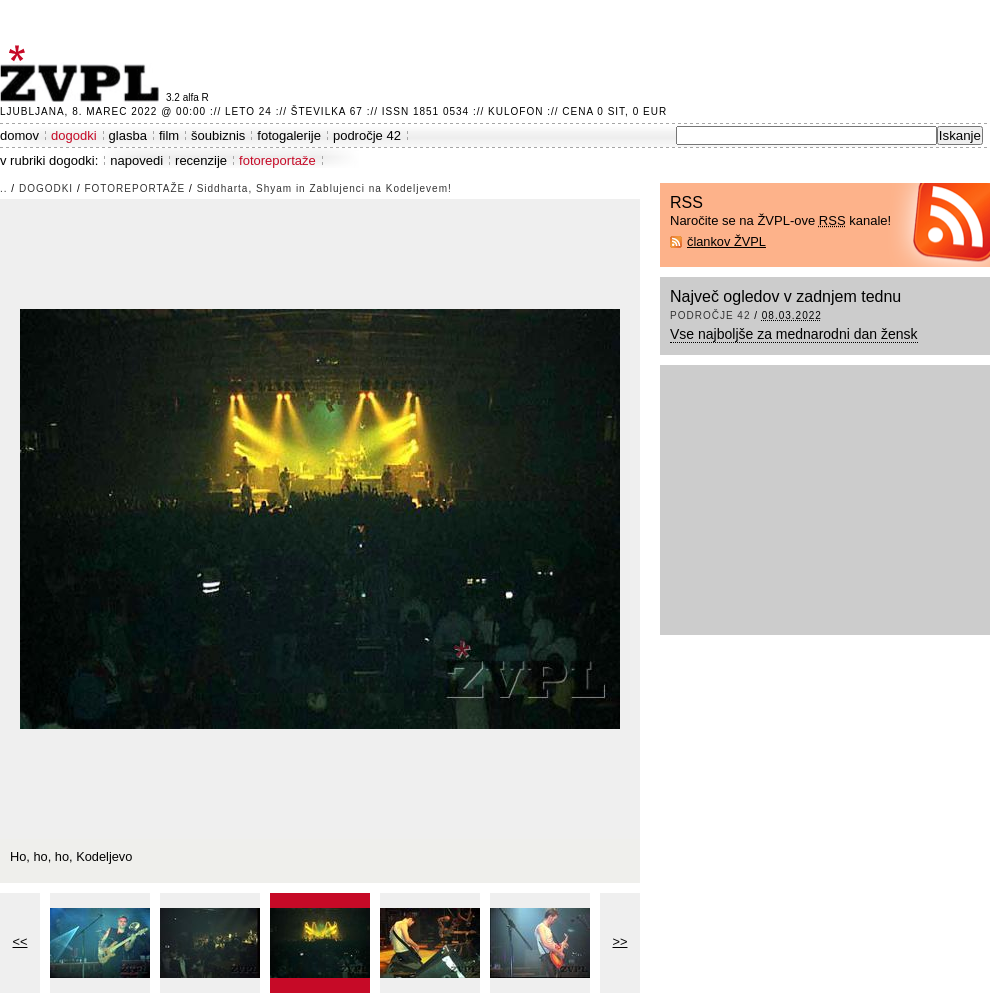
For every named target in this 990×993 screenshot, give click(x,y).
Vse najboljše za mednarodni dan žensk (794, 334)
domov (19, 135)
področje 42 (367, 135)
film (169, 135)
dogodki (74, 135)
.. (4, 188)
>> (620, 941)
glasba (128, 135)
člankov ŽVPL (726, 241)
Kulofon (515, 111)
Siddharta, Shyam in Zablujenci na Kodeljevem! (324, 188)
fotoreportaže (277, 160)
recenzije (201, 160)
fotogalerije (289, 135)
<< (20, 941)
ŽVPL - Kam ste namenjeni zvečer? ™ (83, 73)
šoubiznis (218, 135)
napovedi (136, 160)
